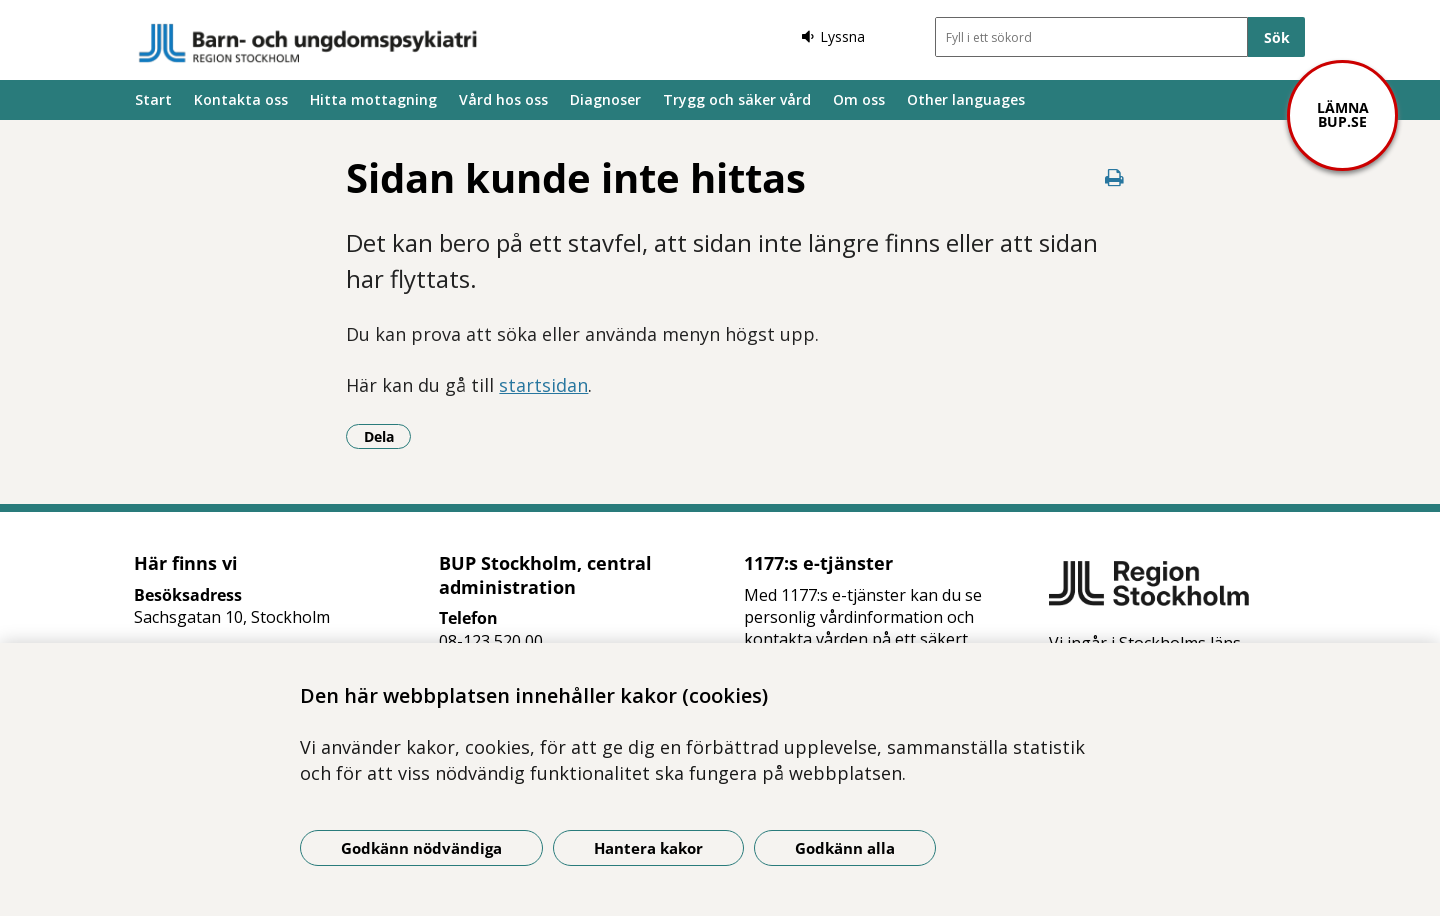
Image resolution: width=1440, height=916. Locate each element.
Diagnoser (605, 99)
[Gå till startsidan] (308, 43)
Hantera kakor (648, 848)
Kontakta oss (241, 99)
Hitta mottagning (373, 99)
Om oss (859, 99)
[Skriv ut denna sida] (1115, 177)
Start (153, 99)
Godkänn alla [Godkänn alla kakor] (845, 848)
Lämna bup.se (1343, 114)
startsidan (543, 385)
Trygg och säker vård (737, 99)
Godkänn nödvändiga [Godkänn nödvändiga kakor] (421, 848)
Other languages (966, 99)
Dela (388, 436)
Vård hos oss (503, 99)
